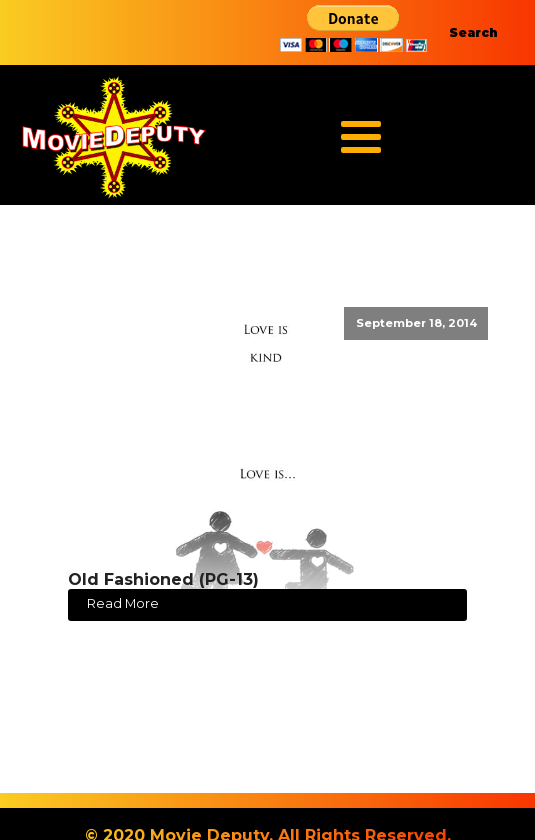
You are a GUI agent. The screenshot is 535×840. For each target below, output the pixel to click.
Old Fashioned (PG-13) (163, 579)
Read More (123, 603)
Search (473, 32)
